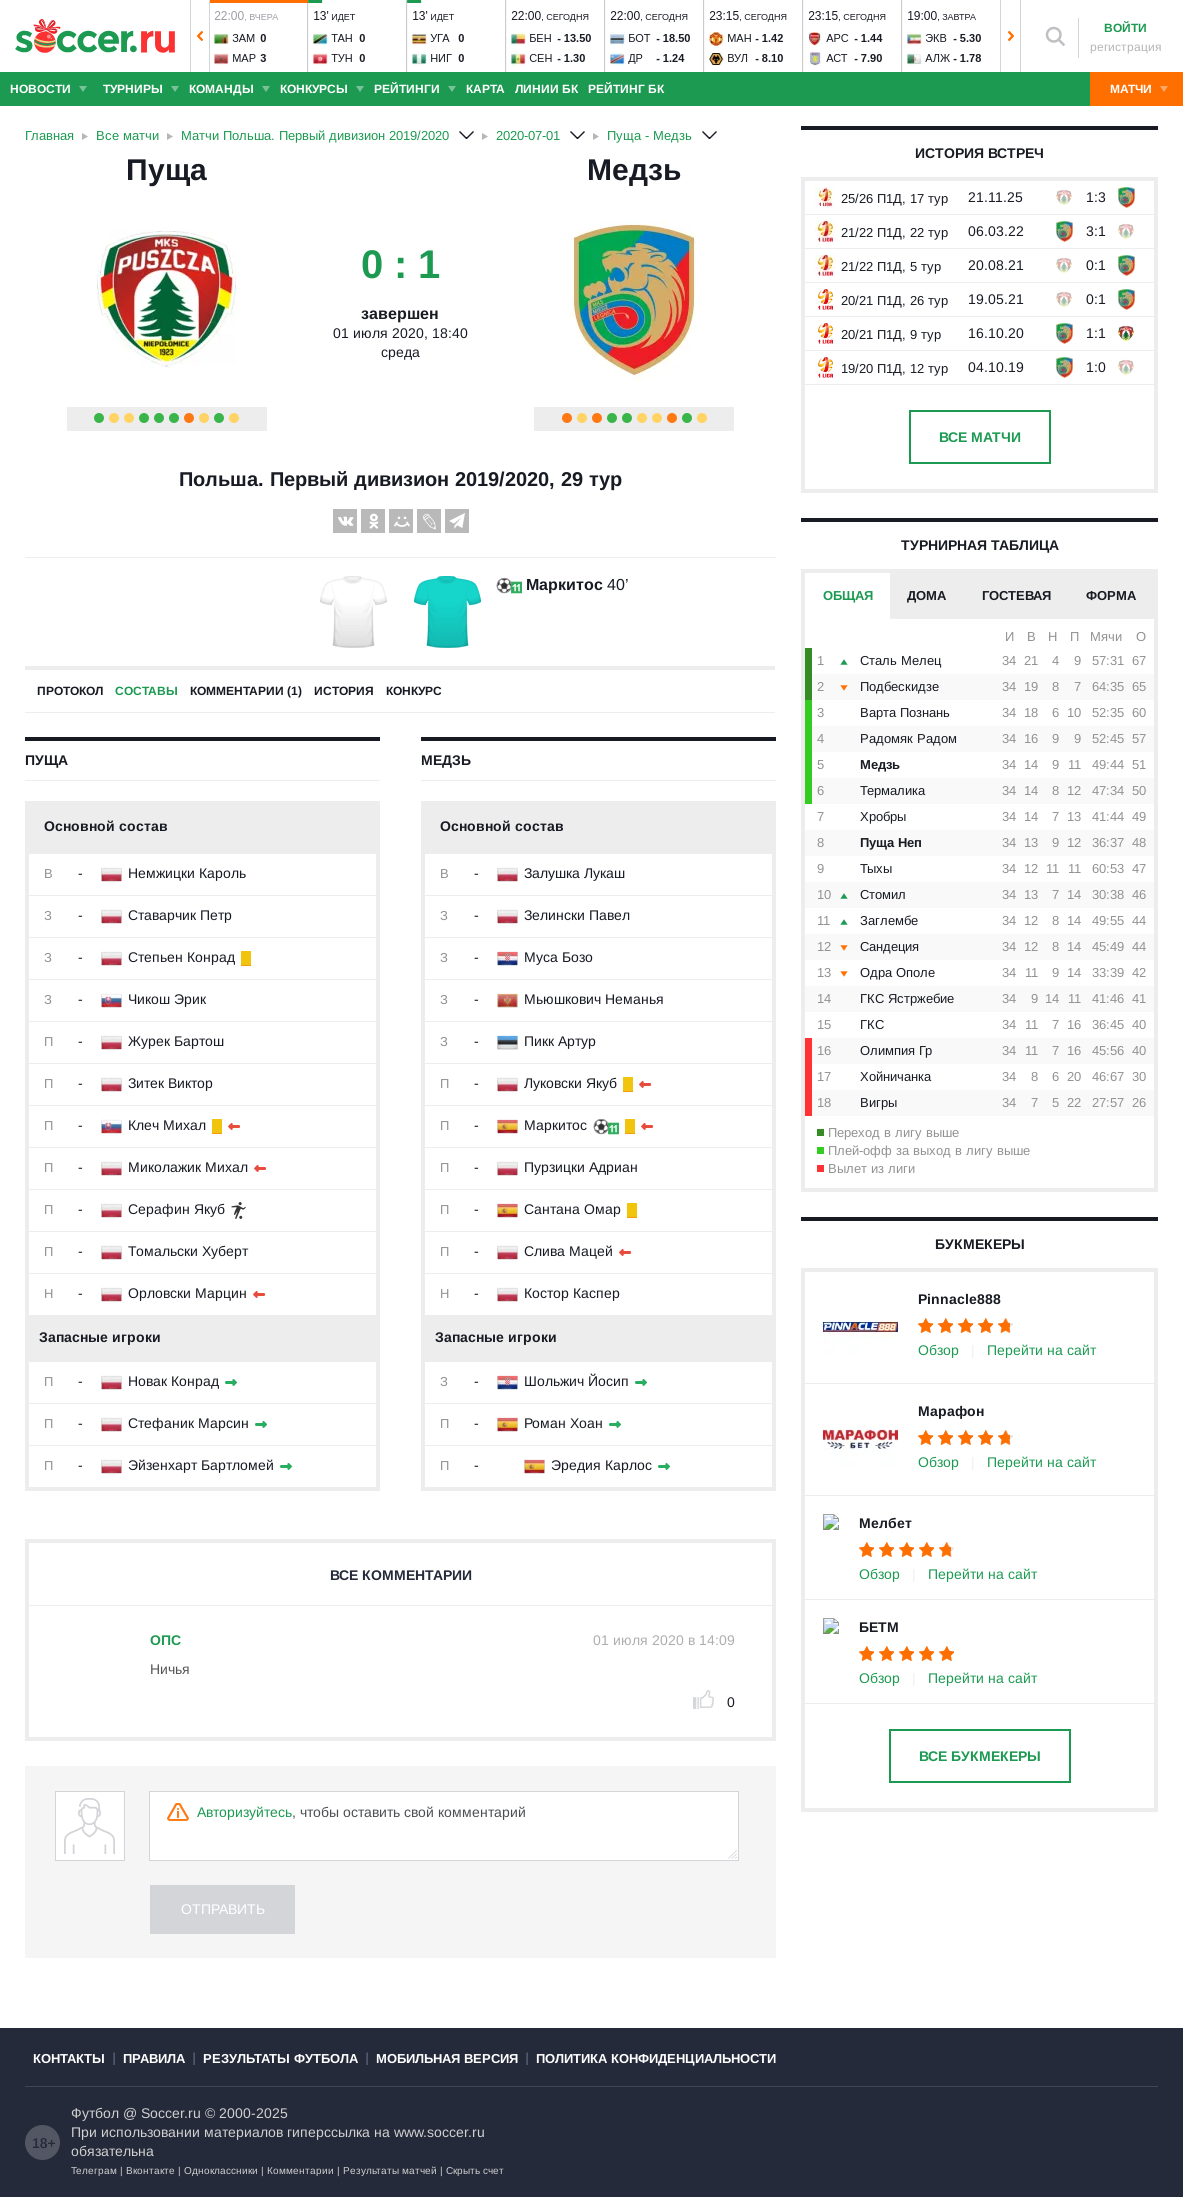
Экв (936, 38)
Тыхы (876, 868)
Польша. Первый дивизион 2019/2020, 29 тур (400, 479)
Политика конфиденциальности (656, 2058)
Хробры (883, 816)
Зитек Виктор (170, 1083)
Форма (1111, 595)
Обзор (938, 1350)
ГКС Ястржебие (907, 998)
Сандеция (889, 946)
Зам (243, 38)
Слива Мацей (568, 1251)
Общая (848, 595)
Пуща (166, 169)
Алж (937, 58)
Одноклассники (221, 2170)
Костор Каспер (572, 1293)
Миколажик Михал (188, 1167)
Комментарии (300, 2170)
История (344, 691)
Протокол (70, 691)
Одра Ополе (897, 972)
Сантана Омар (572, 1209)
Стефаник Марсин (188, 1423)
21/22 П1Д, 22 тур (881, 232)
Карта (485, 89)
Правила (154, 2058)
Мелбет (885, 1523)
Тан (342, 38)
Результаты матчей (390, 2170)
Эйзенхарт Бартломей (201, 1465)
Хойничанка (895, 1076)
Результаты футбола (280, 2058)
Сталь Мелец (900, 660)
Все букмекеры (980, 1756)
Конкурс (414, 691)
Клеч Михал (167, 1125)
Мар (244, 58)
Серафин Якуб (176, 1209)
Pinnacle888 (959, 1299)
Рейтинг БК (626, 89)
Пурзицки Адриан (581, 1167)
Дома (926, 595)
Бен (540, 38)
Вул (737, 58)
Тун (342, 58)
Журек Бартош (176, 1041)
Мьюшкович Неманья (594, 999)
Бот (639, 38)
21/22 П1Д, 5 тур (878, 266)
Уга (440, 38)
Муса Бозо (558, 957)
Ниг (441, 58)
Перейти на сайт (1041, 1350)
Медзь (634, 169)
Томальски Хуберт (188, 1251)
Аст (836, 58)
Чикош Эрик (167, 999)
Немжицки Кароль (187, 873)
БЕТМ (879, 1627)
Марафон (951, 1411)
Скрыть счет (475, 2170)
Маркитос (564, 584)
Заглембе (889, 920)
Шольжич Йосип (576, 1381)
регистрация (1126, 47)
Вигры (878, 1102)
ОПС (165, 1640)
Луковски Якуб (570, 1083)
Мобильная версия (447, 2058)
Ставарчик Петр (180, 915)
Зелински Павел (577, 915)
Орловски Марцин (187, 1293)
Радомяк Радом (908, 738)
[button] (200, 36)
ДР (635, 58)
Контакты (69, 2058)
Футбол (95, 2113)
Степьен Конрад (181, 957)
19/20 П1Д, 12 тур (881, 368)
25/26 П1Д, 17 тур (881, 198)
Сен (540, 58)
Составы (146, 691)
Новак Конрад (173, 1381)
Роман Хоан (563, 1423)
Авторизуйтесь (244, 1812)
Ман (739, 38)
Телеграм (94, 2170)
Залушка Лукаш (574, 873)
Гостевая (1016, 595)
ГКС (872, 1024)
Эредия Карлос (601, 1465)
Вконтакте (150, 2170)
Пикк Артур (560, 1041)
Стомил (883, 894)
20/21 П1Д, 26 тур (881, 300)
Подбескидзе (899, 686)
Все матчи (980, 437)
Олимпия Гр (896, 1050)
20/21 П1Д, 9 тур (878, 334)
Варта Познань (905, 712)
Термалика (892, 790)
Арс (837, 38)
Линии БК (546, 89)
